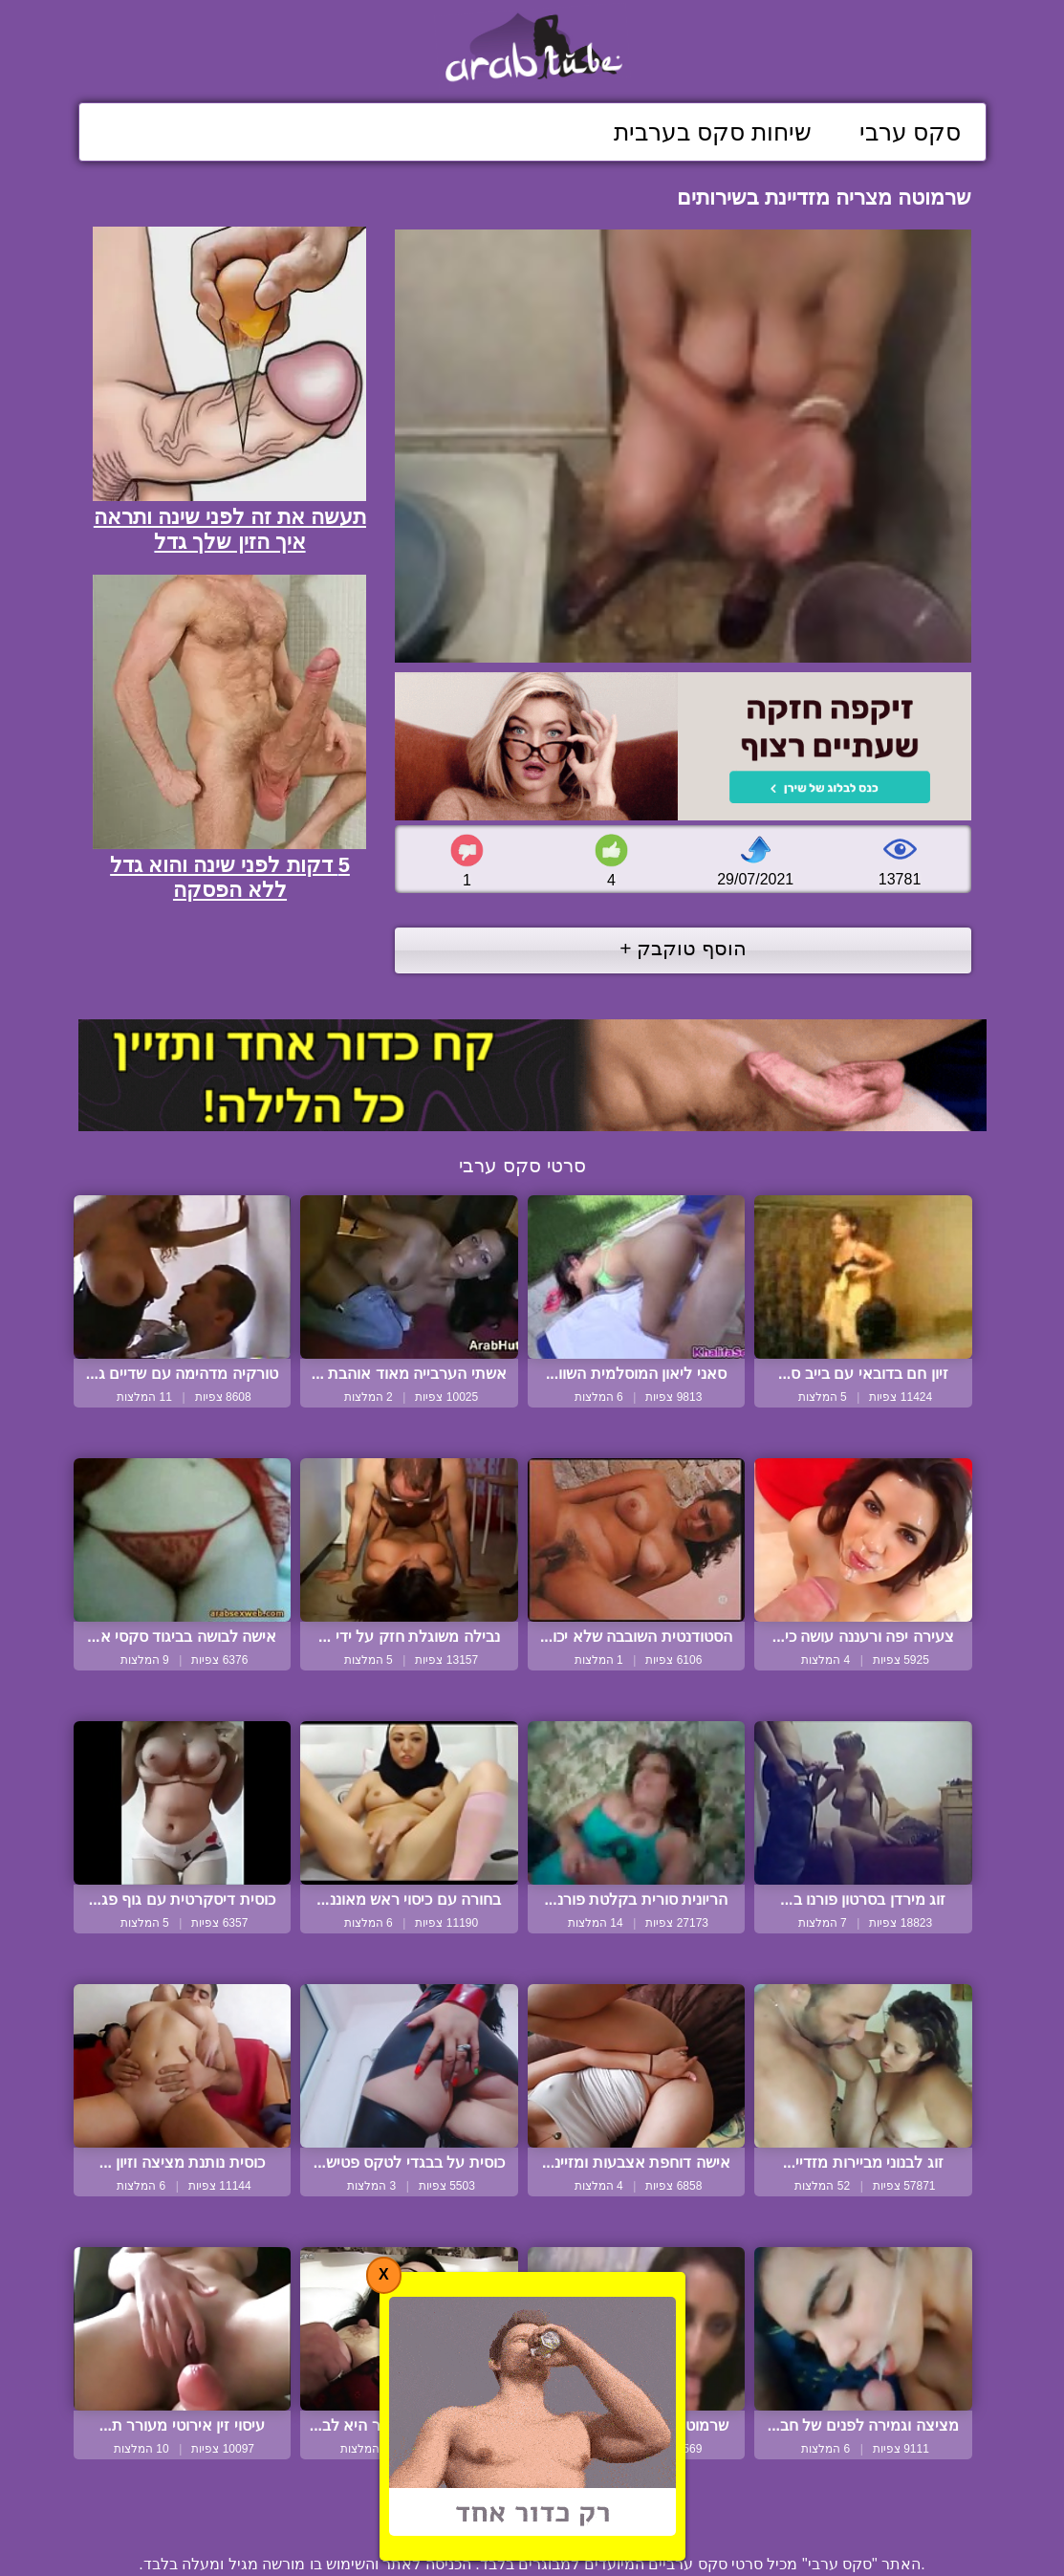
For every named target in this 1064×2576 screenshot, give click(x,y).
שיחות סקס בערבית (713, 132)
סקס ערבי (910, 132)
